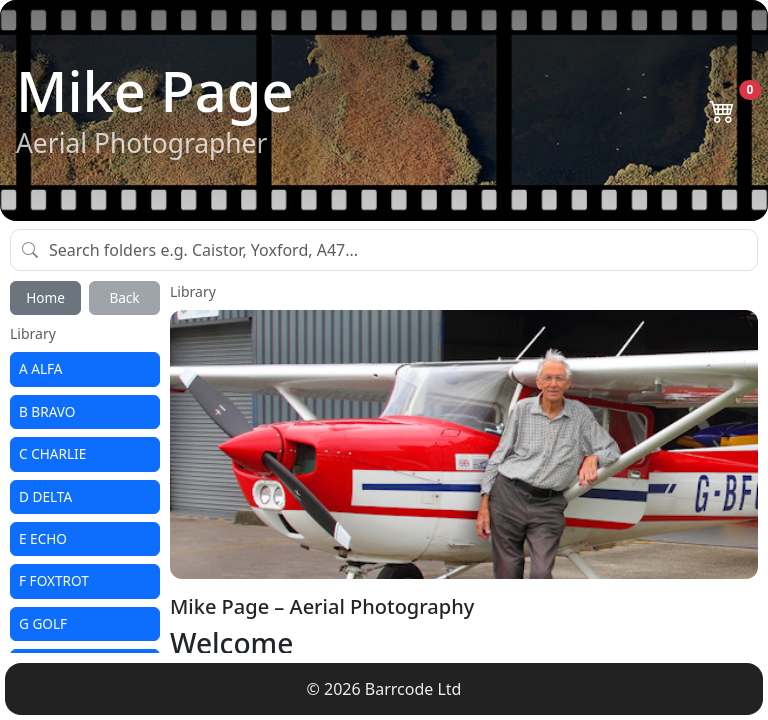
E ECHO (43, 538)
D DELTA (45, 496)
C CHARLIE (52, 453)
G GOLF (43, 623)
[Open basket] (721, 110)
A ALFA (41, 368)
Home (45, 297)
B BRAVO (47, 411)
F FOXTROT (54, 580)
